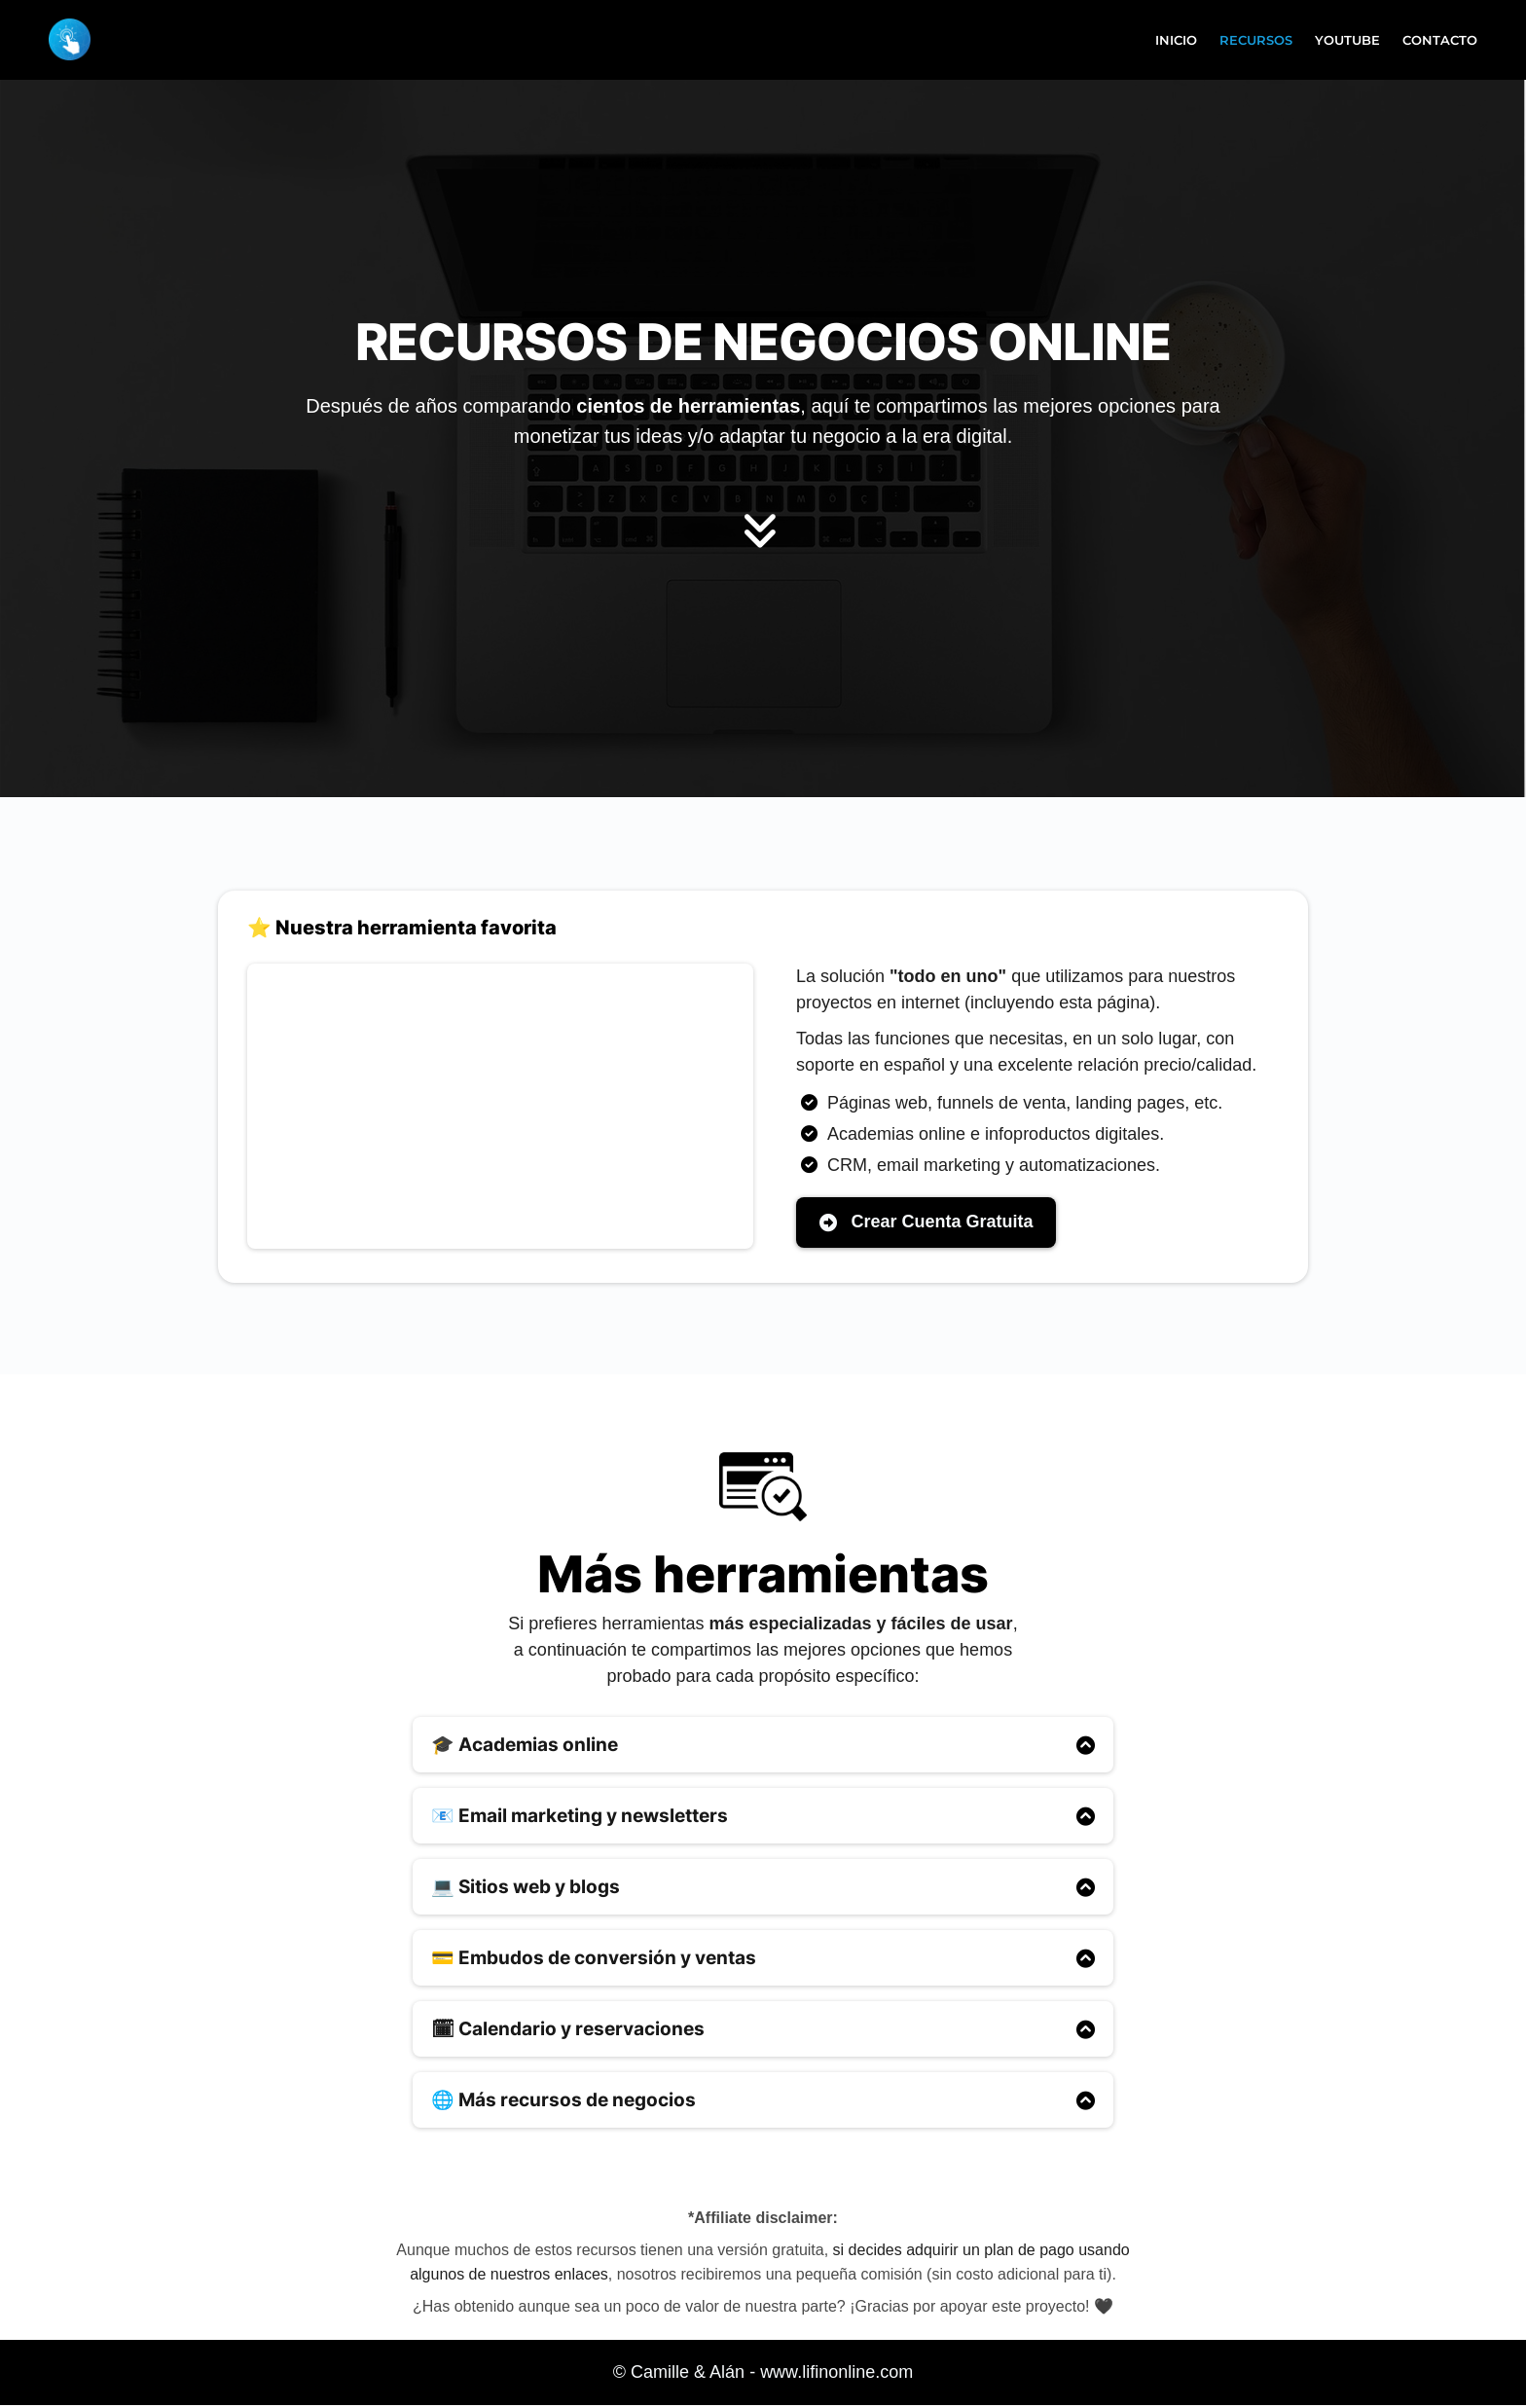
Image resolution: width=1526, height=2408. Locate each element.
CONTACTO (1439, 40)
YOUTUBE (1347, 40)
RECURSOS (1255, 40)
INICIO (1176, 40)
